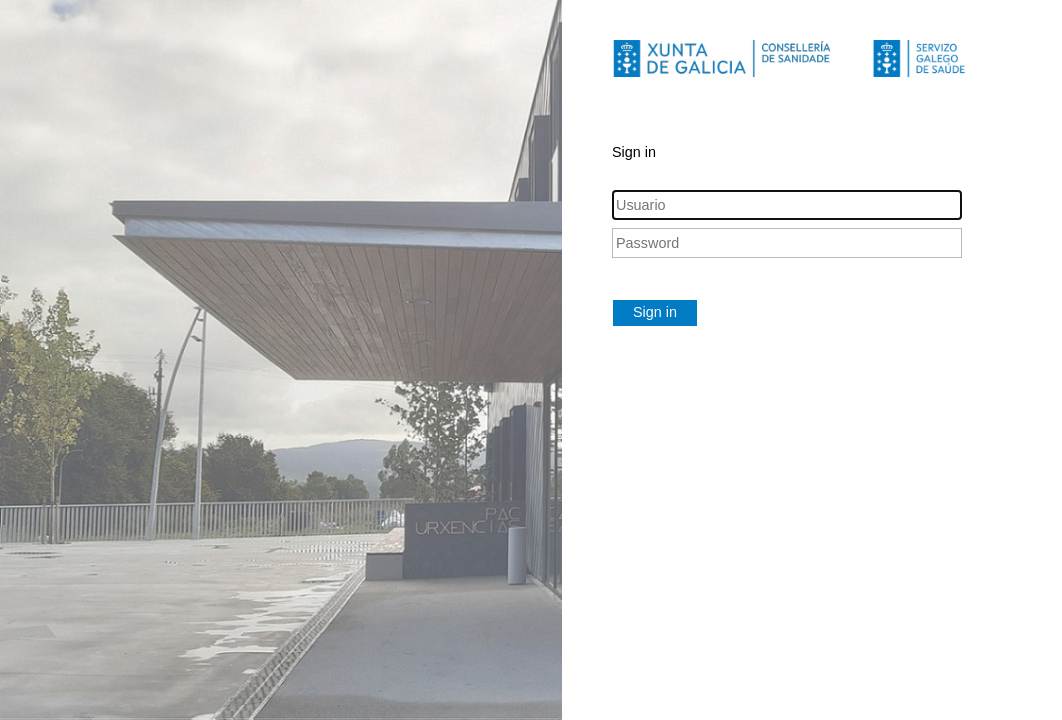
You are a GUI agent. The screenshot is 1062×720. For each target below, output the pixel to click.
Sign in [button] (655, 312)
